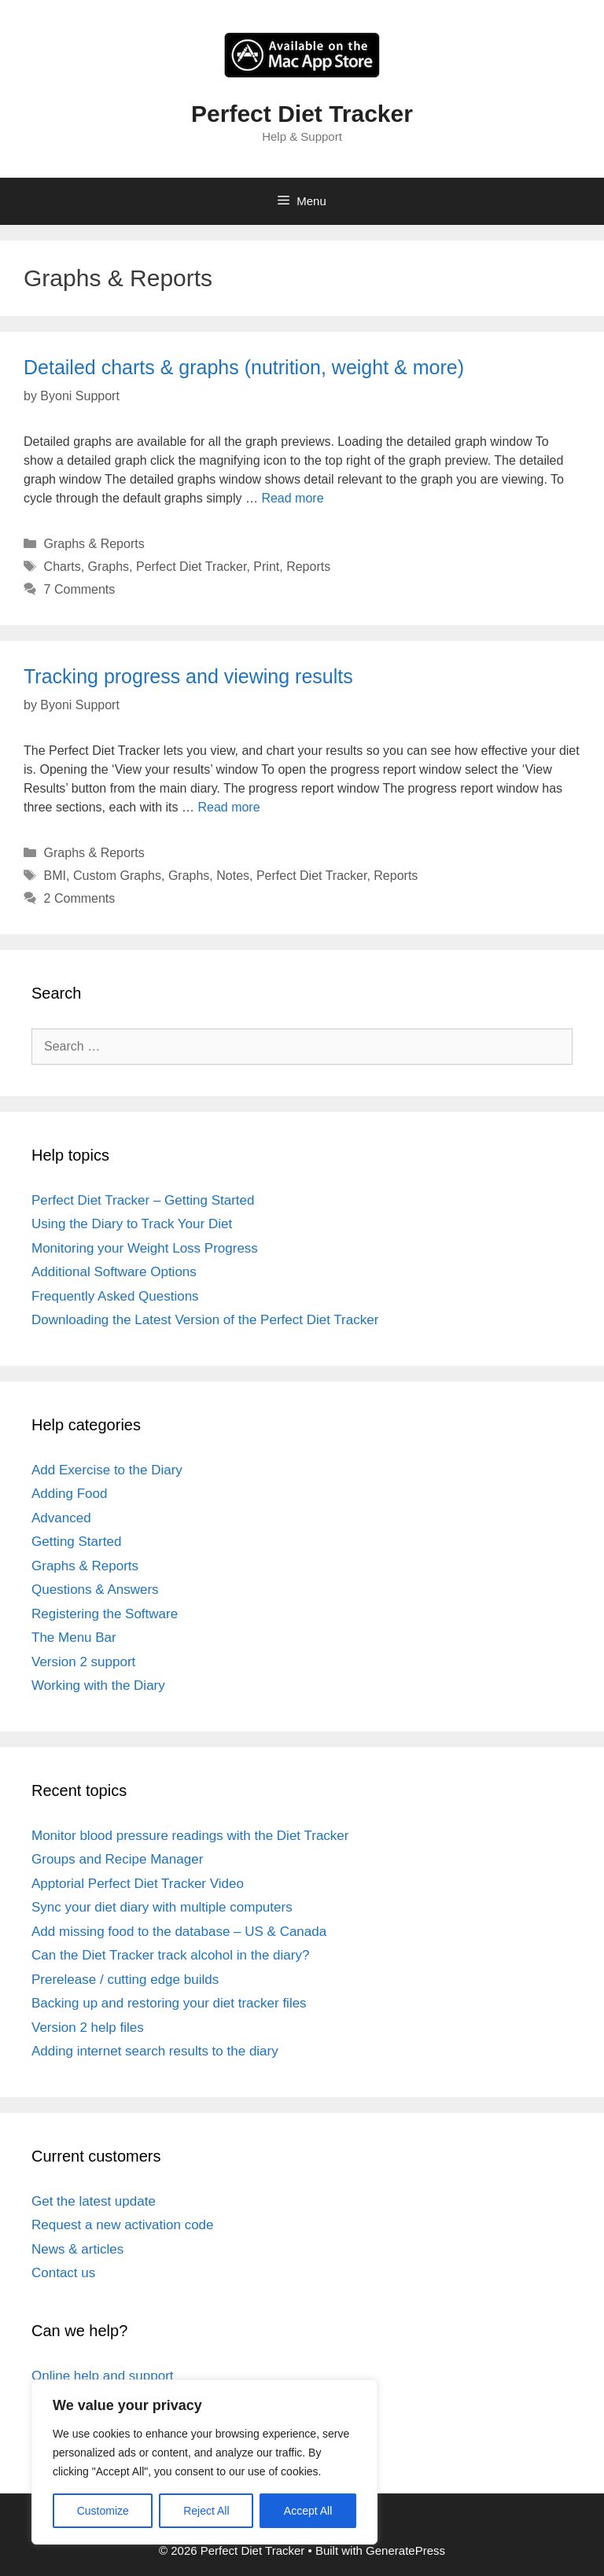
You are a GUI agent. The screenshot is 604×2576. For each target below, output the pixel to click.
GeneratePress (405, 2550)
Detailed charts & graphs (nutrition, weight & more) (244, 367)
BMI (55, 875)
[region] (204, 2462)
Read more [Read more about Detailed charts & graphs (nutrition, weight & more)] (292, 498)
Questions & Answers (95, 1589)
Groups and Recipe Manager (117, 1859)
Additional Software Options (114, 1271)
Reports (308, 566)
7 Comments (80, 589)
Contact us (63, 2272)
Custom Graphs (117, 875)
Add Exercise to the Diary (106, 1470)
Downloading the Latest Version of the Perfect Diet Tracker (204, 1319)
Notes (232, 875)
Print (266, 566)
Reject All (206, 2510)
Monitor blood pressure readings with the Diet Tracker (189, 1835)
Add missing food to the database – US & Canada (178, 1931)
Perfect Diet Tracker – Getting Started (142, 1200)
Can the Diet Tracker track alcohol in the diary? (170, 1955)
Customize (103, 2510)
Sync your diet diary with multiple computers (162, 1907)
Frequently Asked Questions (115, 1296)
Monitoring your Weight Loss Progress (144, 1248)
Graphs (108, 566)
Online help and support (102, 2375)
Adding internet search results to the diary (154, 2051)
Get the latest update (93, 2201)
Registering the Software (104, 1613)
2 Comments (80, 898)
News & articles (77, 2249)
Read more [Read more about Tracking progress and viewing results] (228, 807)
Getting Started (76, 1541)
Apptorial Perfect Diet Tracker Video (137, 1883)
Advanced (61, 1518)
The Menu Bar (73, 1637)
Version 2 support (83, 1661)
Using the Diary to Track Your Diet (131, 1223)
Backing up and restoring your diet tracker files (169, 2003)
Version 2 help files (87, 2027)
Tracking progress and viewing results (188, 676)
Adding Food (69, 1493)
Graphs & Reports (94, 543)
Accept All (308, 2510)
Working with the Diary (98, 1685)
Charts (62, 566)
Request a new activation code (122, 2224)
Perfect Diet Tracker (302, 114)
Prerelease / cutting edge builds (125, 1979)
